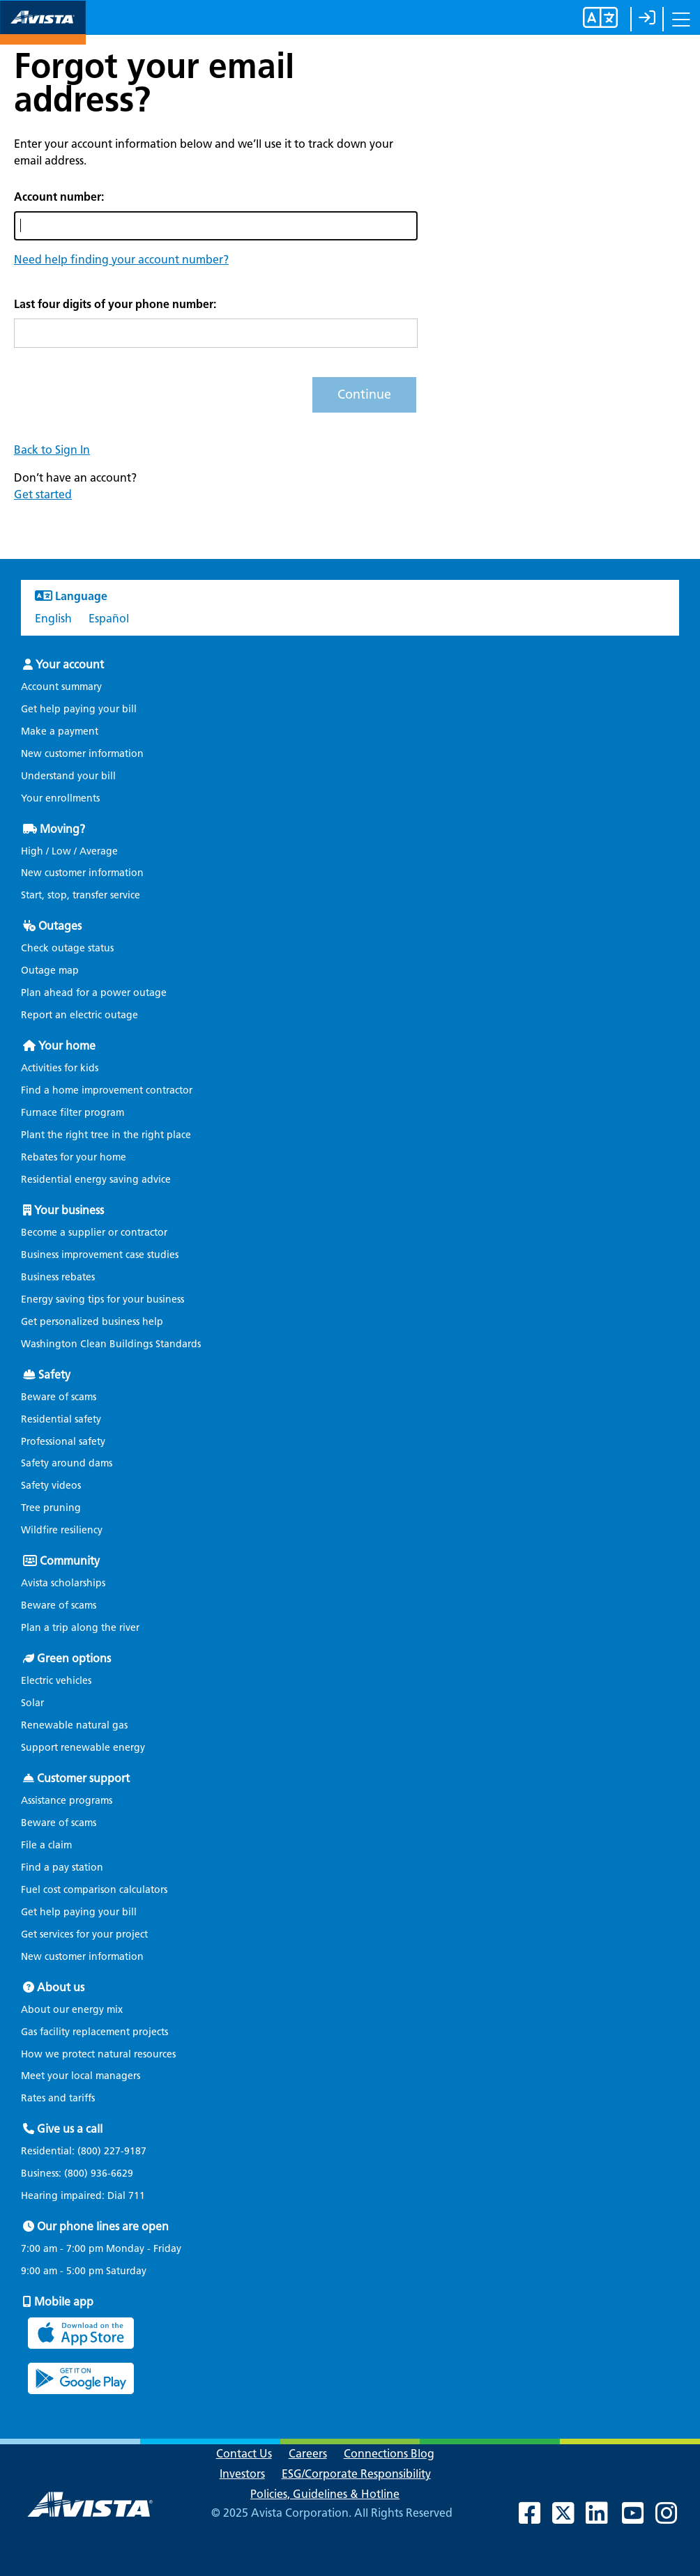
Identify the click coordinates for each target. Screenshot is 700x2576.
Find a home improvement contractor (106, 1090)
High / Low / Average (69, 851)
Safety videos (51, 1486)
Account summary (61, 687)
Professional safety (63, 1442)
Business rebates (58, 1277)
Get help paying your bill (79, 709)
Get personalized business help (92, 1322)
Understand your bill (68, 776)
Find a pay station (62, 1867)
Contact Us (244, 2453)
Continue (364, 394)
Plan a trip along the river (80, 1628)
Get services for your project (84, 1934)
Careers (308, 2453)
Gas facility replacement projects (94, 2032)
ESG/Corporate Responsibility (356, 2474)
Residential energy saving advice (96, 1180)
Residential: (90, 2151)
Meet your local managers (80, 2076)
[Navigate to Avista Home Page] (43, 32)
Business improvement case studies (99, 1255)
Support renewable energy (83, 1748)
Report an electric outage (79, 1015)
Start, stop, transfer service (80, 895)
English (53, 618)
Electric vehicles (56, 1681)
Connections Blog (389, 2453)
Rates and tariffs (58, 2098)
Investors (242, 2474)
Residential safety (61, 1419)
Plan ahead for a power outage (94, 993)
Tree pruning (51, 1508)
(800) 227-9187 (110, 2151)
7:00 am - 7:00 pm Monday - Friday (101, 2249)
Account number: (59, 197)
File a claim (46, 1845)
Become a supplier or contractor (94, 1233)
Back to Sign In (52, 450)
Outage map (50, 970)
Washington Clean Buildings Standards (111, 1344)
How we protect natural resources (98, 2054)
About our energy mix (72, 2010)
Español (109, 618)
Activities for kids (59, 1068)
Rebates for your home (73, 1157)
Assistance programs (66, 1801)
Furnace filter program (72, 1113)
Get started (43, 494)
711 (136, 2196)
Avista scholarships (63, 1583)
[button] (121, 259)
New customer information (82, 754)
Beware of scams (58, 1397)
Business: (84, 2173)
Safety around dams (66, 1463)
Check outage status (67, 948)
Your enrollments (60, 798)
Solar (32, 1703)
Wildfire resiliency (61, 1530)
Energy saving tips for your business (102, 1299)
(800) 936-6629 (97, 2173)
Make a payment (59, 731)
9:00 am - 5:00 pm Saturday (83, 2271)
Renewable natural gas (74, 1725)
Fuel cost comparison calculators (94, 1890)
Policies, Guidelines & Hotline (325, 2494)
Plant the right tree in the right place (106, 1135)
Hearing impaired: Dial (90, 2196)
